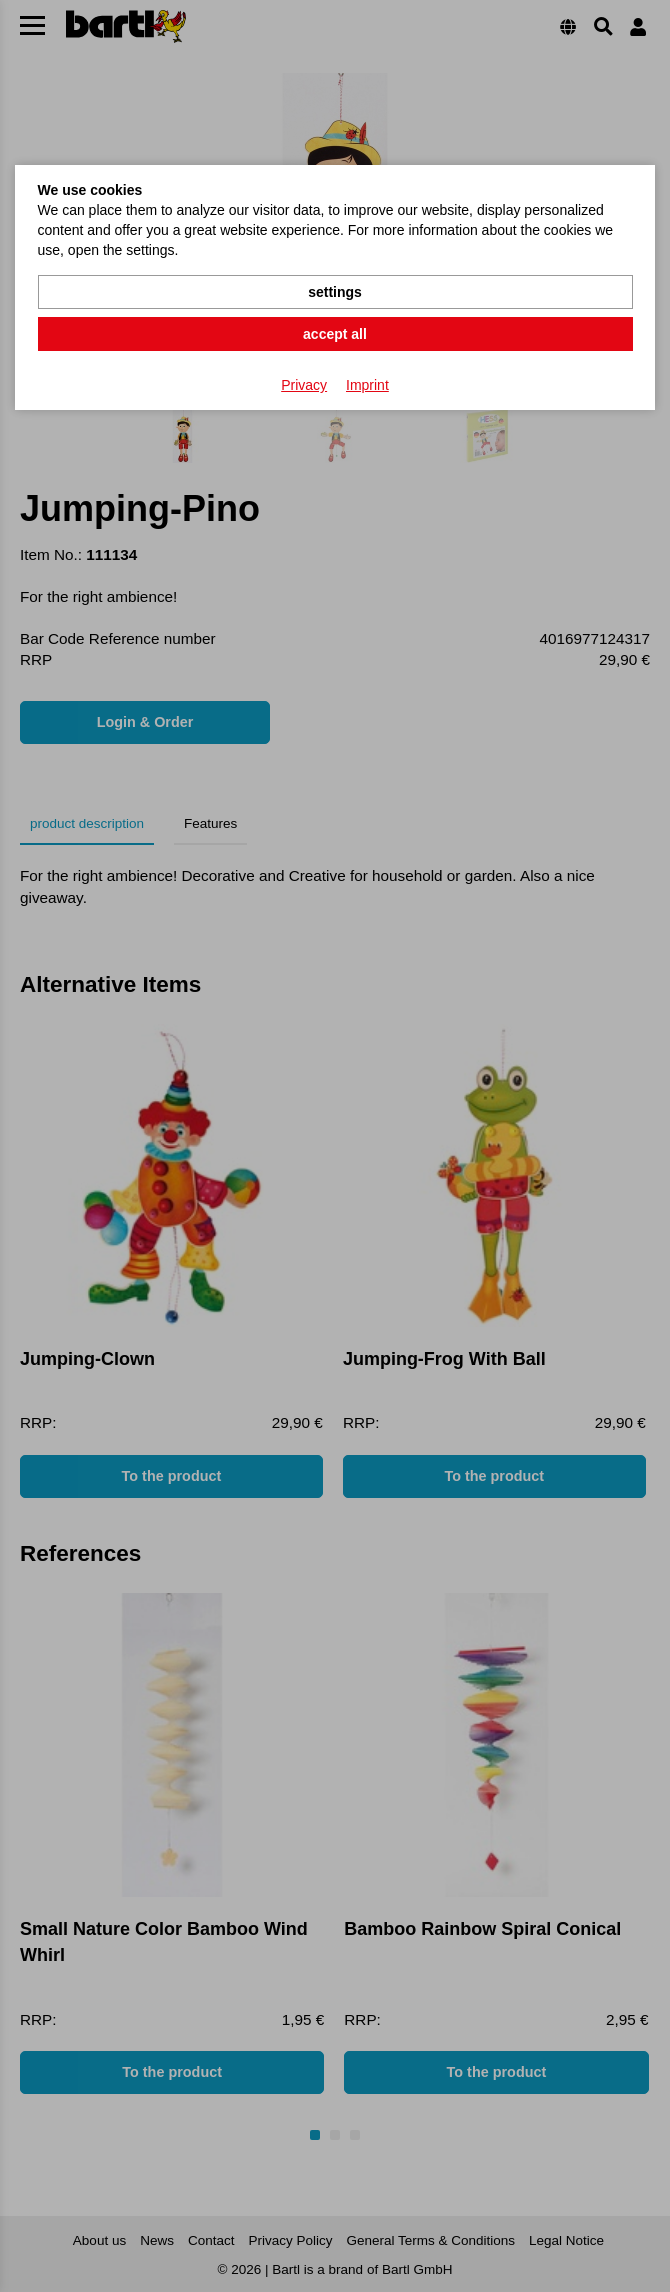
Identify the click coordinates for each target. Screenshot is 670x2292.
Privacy (304, 385)
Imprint (367, 385)
